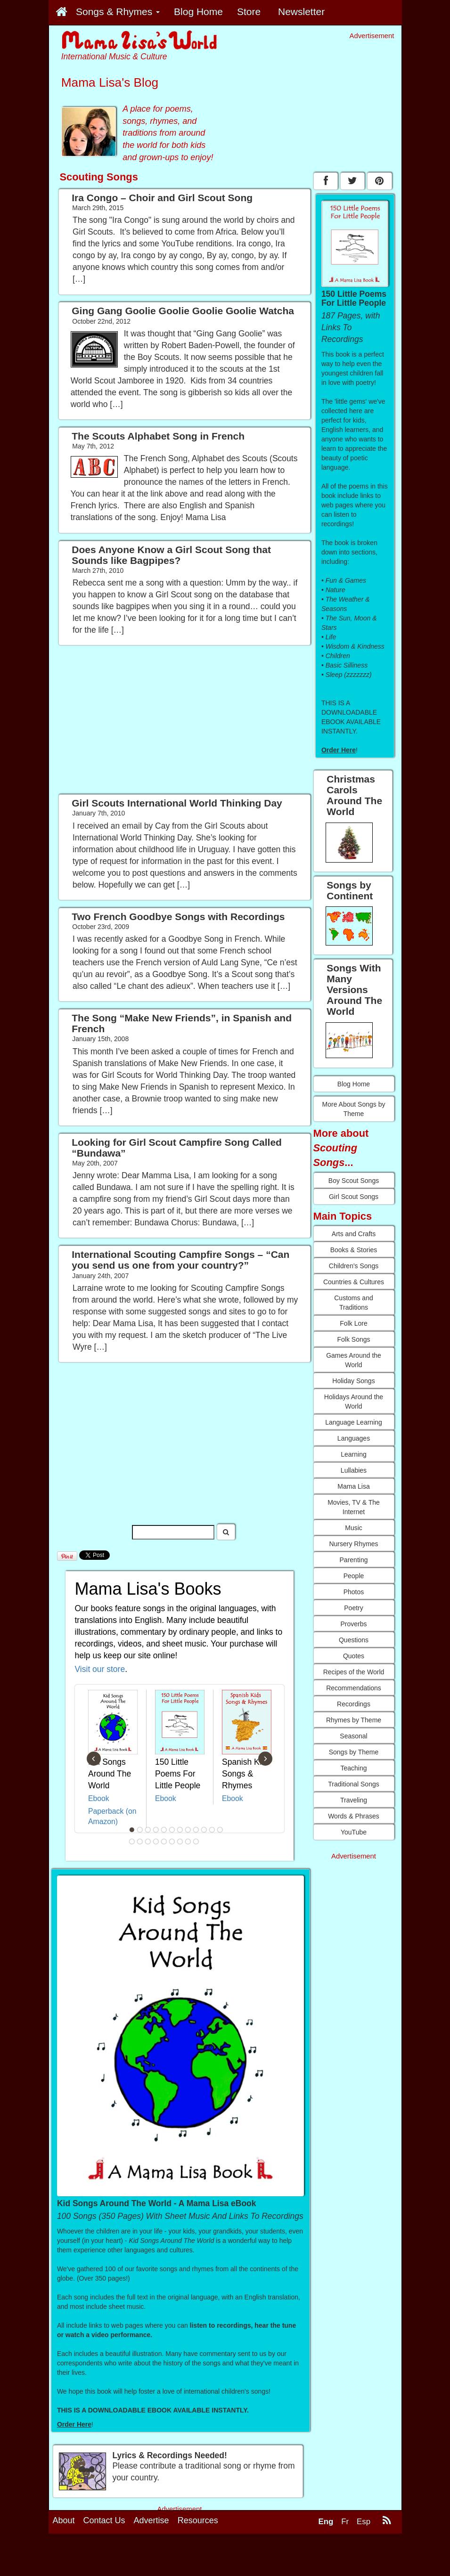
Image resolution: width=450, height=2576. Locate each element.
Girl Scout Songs (353, 1196)
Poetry (353, 1608)
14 (140, 1841)
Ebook (98, 1798)
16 (156, 1841)
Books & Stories (353, 1250)
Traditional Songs (353, 1784)
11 (212, 1829)
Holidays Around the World (353, 1401)
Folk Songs (353, 1339)
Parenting (354, 1560)
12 (220, 1829)
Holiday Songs (353, 1381)
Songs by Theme (354, 1752)
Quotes (353, 1656)
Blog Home (353, 1084)
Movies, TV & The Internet (353, 1507)
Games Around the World (353, 1360)
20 (188, 1841)
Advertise (151, 2520)
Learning (354, 1454)
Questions (353, 1640)
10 (204, 1829)
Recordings (353, 1704)
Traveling (353, 1800)
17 (164, 1841)
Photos (354, 1592)
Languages (353, 1438)
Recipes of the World (354, 1672)
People (354, 1576)
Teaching (353, 1768)
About (64, 2520)
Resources (198, 2520)
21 (196, 1841)
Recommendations (353, 1688)
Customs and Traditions (353, 1302)
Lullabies (354, 1470)
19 (180, 1841)
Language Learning (353, 1422)
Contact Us (104, 2520)
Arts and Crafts (354, 1234)
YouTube (354, 1832)
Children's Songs (353, 1266)
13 (132, 1841)
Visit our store (100, 1669)
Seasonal (353, 1736)
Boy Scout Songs (353, 1180)
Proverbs (353, 1624)
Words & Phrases (353, 1816)
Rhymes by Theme (353, 1720)
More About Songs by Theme (353, 1109)
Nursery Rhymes (353, 1544)
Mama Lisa (353, 1486)
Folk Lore (353, 1323)
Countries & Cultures (353, 1282)
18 (172, 1841)
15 (148, 1841)
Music (353, 1528)
